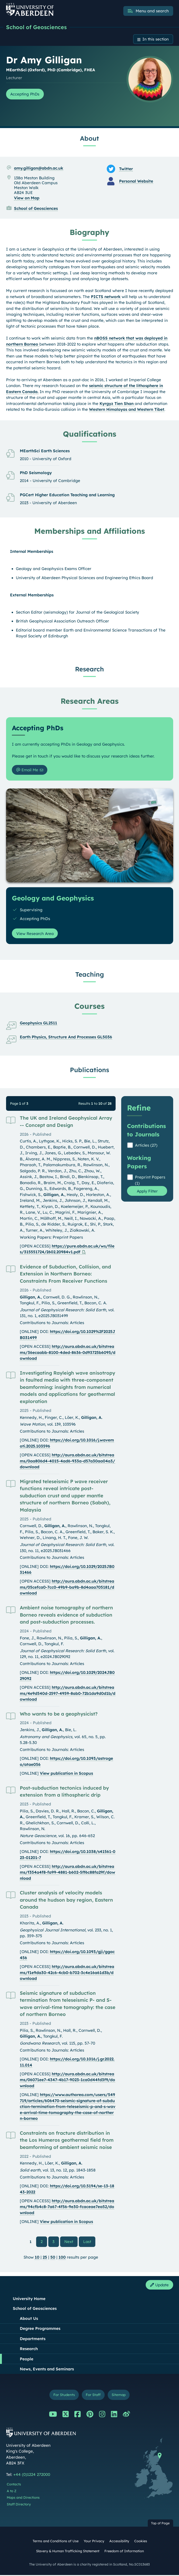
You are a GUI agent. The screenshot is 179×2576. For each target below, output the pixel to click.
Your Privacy (94, 2542)
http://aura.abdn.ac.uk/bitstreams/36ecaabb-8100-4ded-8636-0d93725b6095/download (67, 1352)
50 (52, 2257)
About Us (29, 2319)
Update (159, 2285)
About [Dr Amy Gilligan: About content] (89, 139)
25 (45, 2257)
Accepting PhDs (25, 94)
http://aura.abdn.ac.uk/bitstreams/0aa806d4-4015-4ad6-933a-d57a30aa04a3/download (67, 1461)
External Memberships (32, 595)
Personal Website (136, 181)
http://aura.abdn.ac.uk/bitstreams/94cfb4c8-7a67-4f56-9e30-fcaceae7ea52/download (67, 2207)
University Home (29, 2299)
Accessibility (119, 2542)
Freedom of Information (124, 2552)
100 (62, 2257)
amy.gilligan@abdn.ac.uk (38, 168)
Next (71, 2242)
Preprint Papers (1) (150, 1180)
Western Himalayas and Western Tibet (126, 409)
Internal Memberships (31, 551)
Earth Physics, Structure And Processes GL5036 (66, 1037)
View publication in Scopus (66, 1773)
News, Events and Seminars (47, 2369)
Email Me (27, 770)
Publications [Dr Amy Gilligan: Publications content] (89, 1070)
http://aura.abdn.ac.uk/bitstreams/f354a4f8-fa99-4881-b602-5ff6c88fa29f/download (67, 1872)
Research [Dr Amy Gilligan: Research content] (89, 669)
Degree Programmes (40, 2329)
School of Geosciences (37, 27)
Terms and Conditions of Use (56, 2542)
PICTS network (105, 296)
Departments (32, 2339)
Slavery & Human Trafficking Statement (67, 2552)
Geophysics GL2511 (38, 1023)
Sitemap (119, 2396)
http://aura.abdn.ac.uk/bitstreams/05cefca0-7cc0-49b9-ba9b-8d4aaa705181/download (67, 1587)
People (26, 2359)
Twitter (126, 169)
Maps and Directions (23, 2499)
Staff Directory (19, 2505)
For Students (63, 2396)
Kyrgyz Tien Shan (117, 403)
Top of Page (160, 2524)
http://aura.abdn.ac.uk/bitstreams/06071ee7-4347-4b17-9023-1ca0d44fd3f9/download (67, 2080)
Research (29, 2349)
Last (89, 2242)
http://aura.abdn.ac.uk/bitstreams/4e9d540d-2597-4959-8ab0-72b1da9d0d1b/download (67, 1693)
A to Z (11, 2492)
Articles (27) (146, 1145)
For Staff (93, 2396)
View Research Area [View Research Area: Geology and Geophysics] (35, 933)
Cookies (140, 2542)
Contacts (14, 2485)
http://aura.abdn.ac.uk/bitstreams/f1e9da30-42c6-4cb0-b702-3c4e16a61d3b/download (67, 1972)
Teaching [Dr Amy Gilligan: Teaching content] (89, 975)
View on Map (26, 198)
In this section (155, 39)
